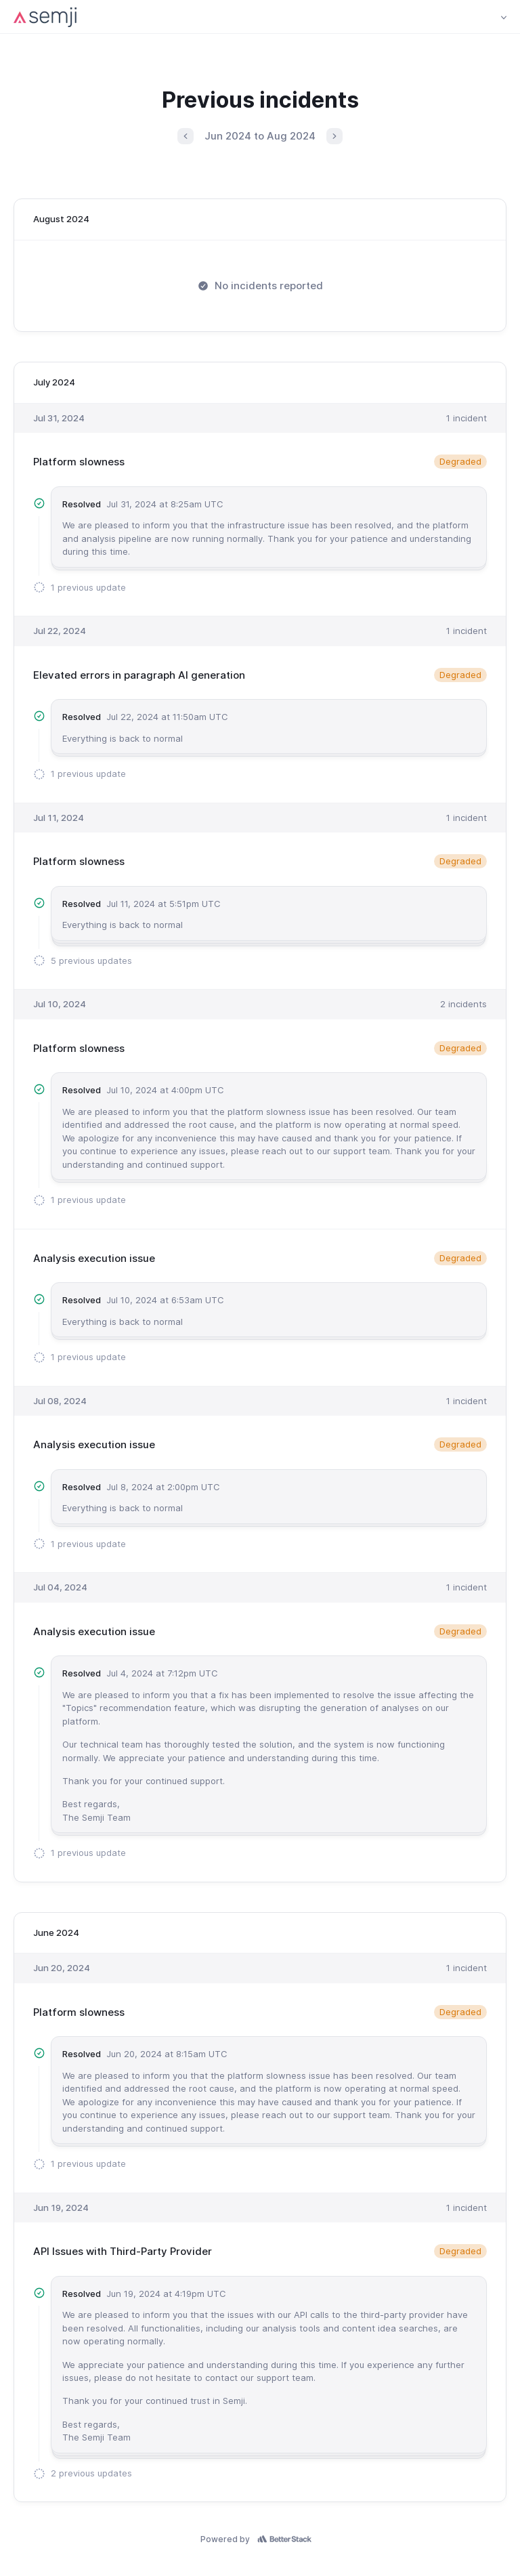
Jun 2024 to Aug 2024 (260, 135)
